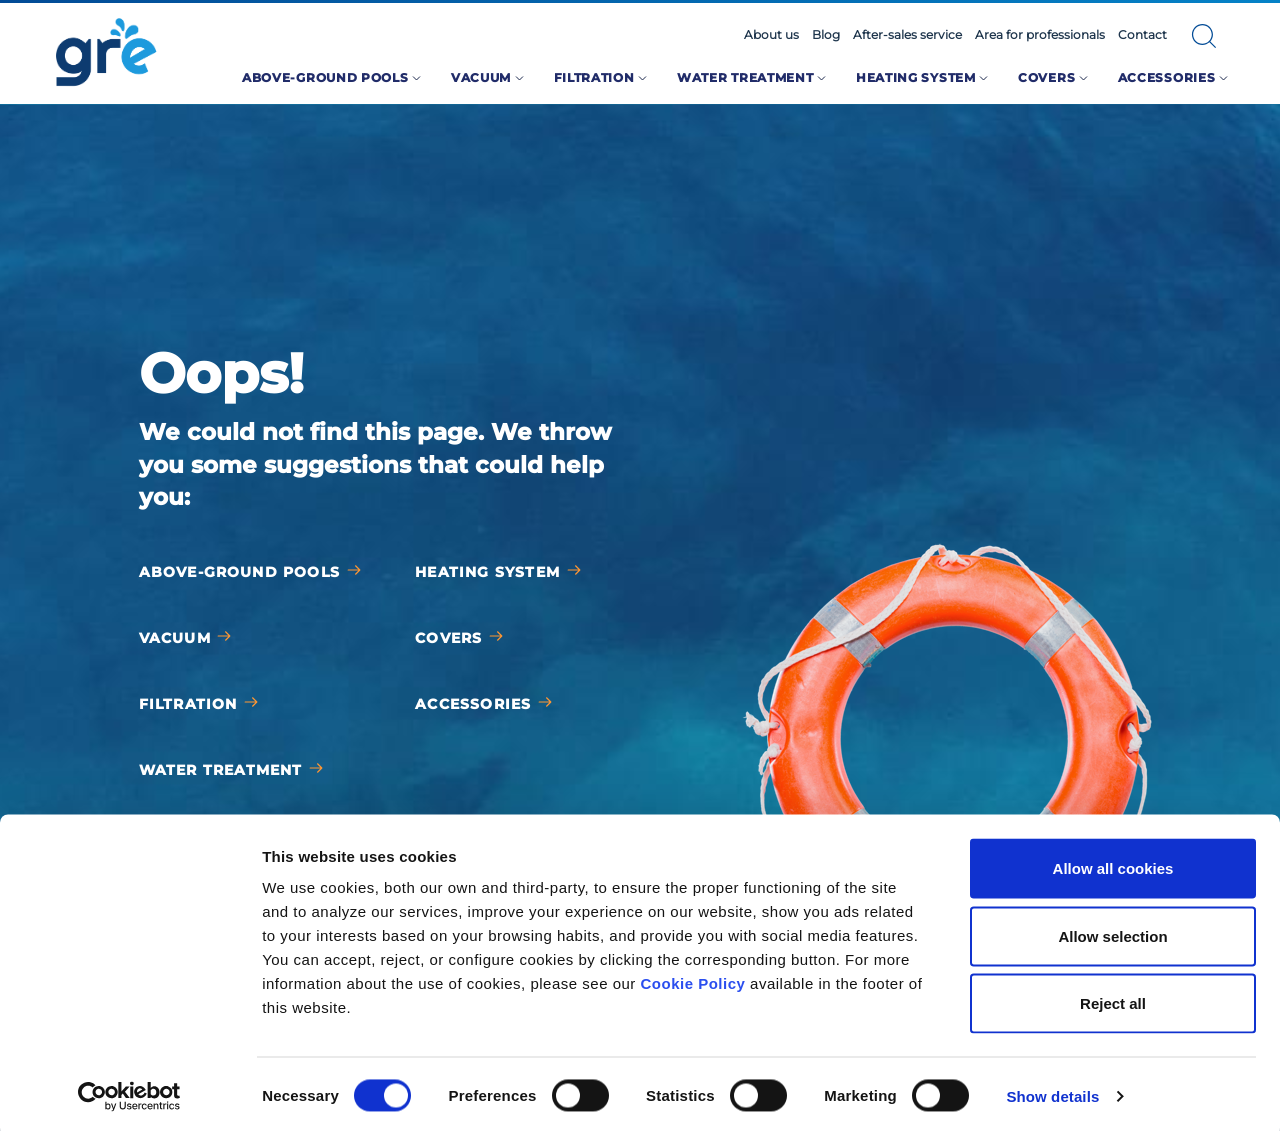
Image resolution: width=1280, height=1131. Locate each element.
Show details (1052, 1091)
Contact (1142, 35)
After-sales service (907, 35)
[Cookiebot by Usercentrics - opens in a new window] (129, 1092)
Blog (826, 35)
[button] (1204, 36)
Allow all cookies (1113, 863)
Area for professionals (1040, 35)
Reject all (1113, 998)
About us (771, 35)
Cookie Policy (693, 978)
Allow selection (1112, 930)
